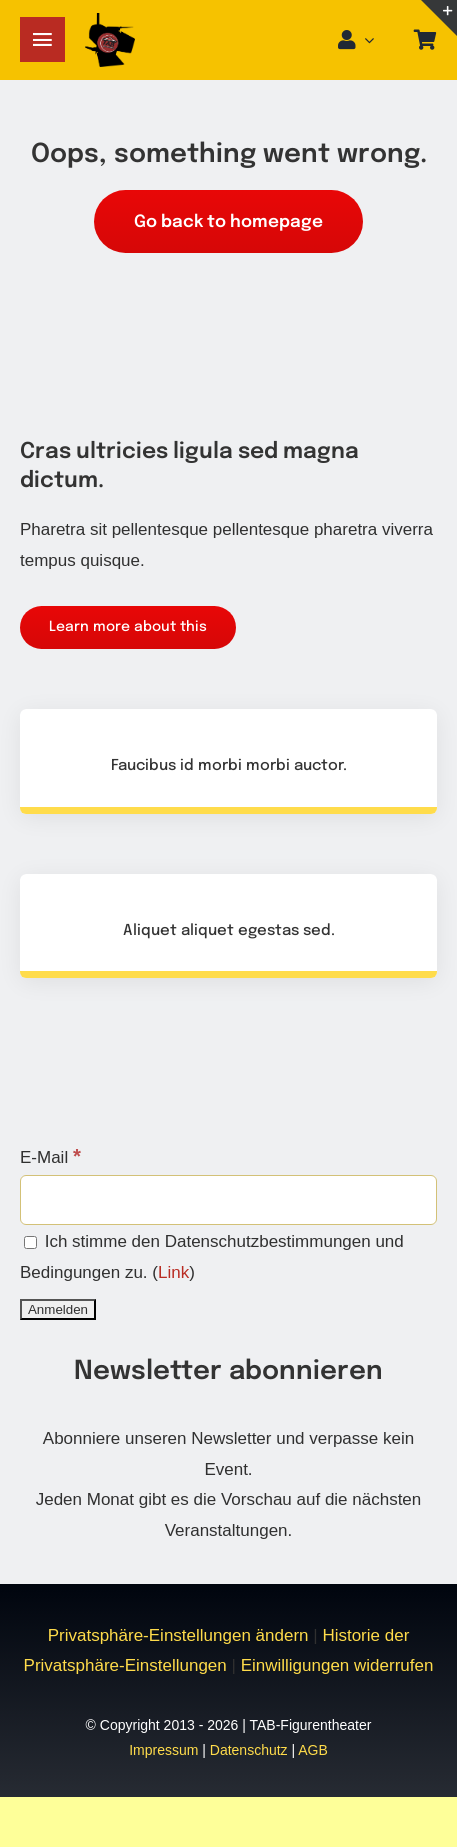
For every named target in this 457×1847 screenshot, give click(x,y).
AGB (313, 1750)
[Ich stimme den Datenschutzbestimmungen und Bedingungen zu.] (30, 1242)
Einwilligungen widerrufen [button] (337, 1665)
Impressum (163, 1750)
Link (173, 1272)
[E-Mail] (228, 1200)
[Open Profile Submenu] (375, 40)
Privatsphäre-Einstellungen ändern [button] (178, 1635)
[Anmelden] (58, 1309)
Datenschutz (249, 1750)
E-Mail (50, 1157)
